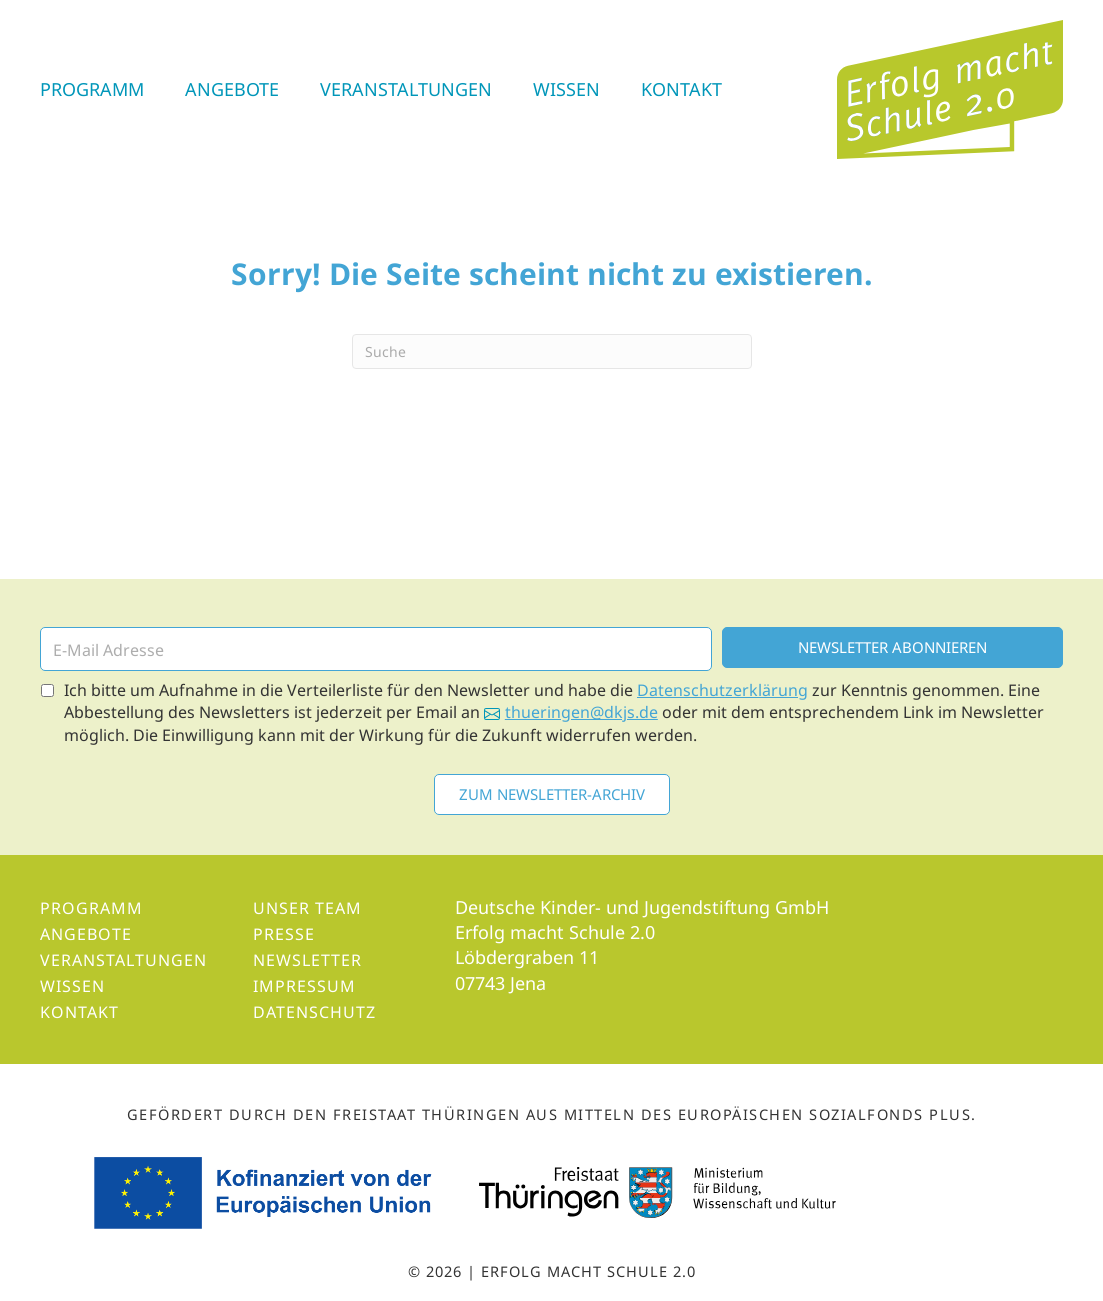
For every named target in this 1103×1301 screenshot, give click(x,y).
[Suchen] (552, 351)
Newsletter (307, 960)
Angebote (232, 89)
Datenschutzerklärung (722, 690)
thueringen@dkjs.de (581, 712)
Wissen (566, 89)
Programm (92, 89)
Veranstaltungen (406, 89)
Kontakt (681, 89)
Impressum (304, 986)
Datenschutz (314, 1012)
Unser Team (307, 908)
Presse (284, 934)
